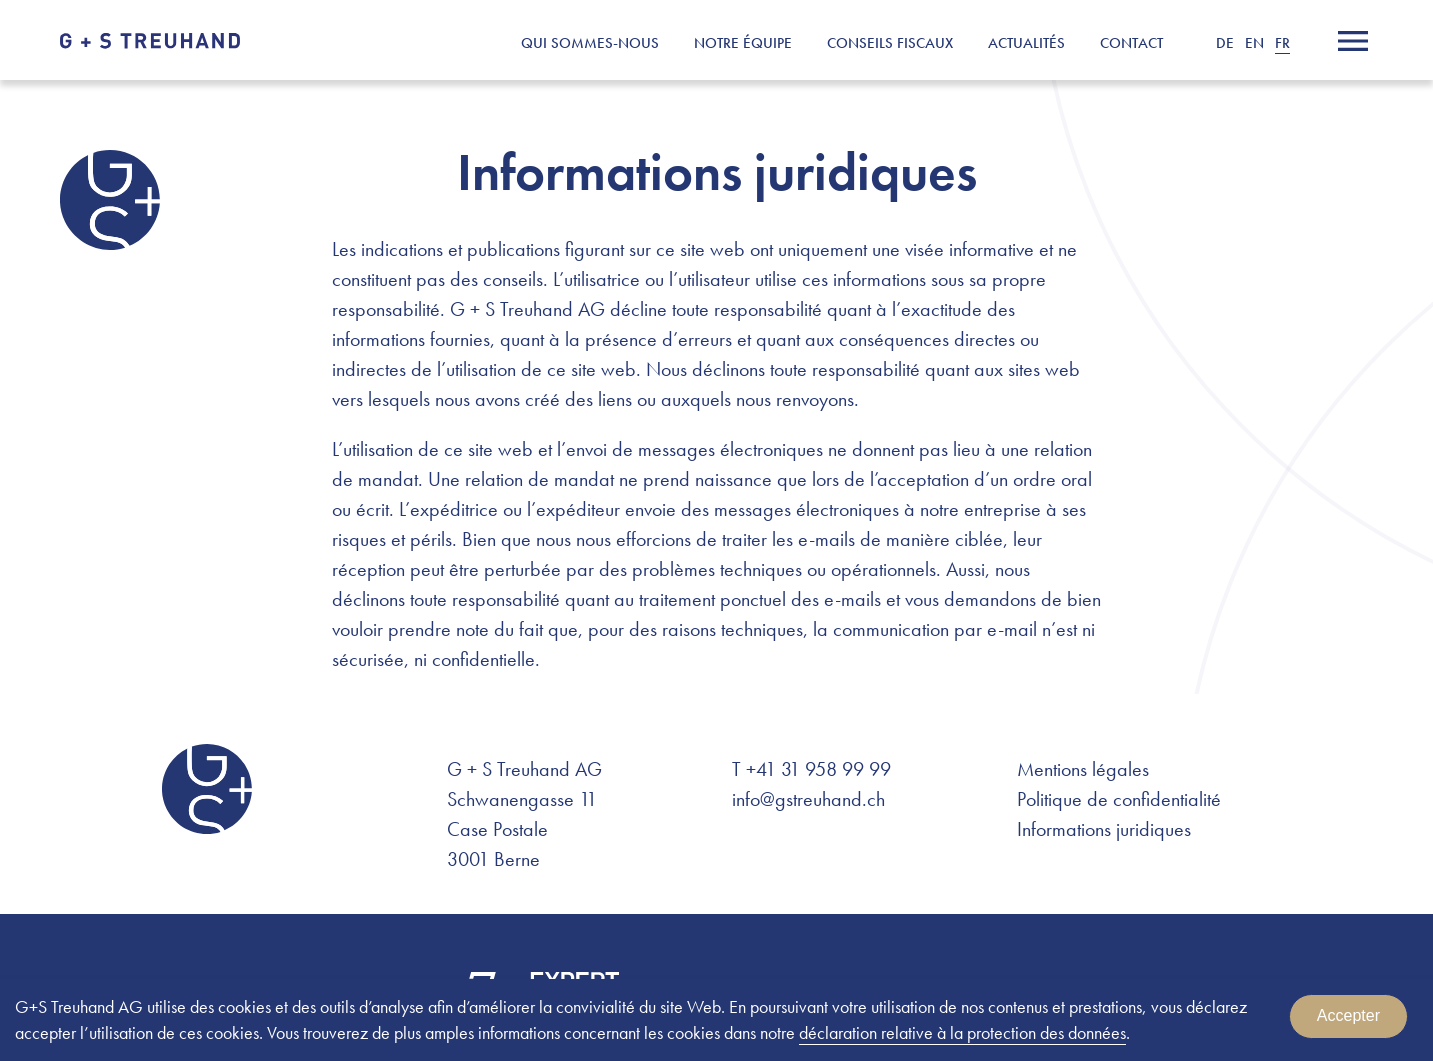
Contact (1131, 43)
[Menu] (1353, 41)
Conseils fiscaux (890, 43)
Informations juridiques (1104, 829)
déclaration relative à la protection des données (962, 1032)
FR (1282, 43)
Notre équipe (743, 43)
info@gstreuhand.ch (808, 799)
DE (1225, 43)
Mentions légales (1083, 769)
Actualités (1026, 43)
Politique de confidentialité (1119, 799)
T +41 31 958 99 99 (811, 769)
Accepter (1348, 1015)
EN (1254, 43)
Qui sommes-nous (590, 43)
